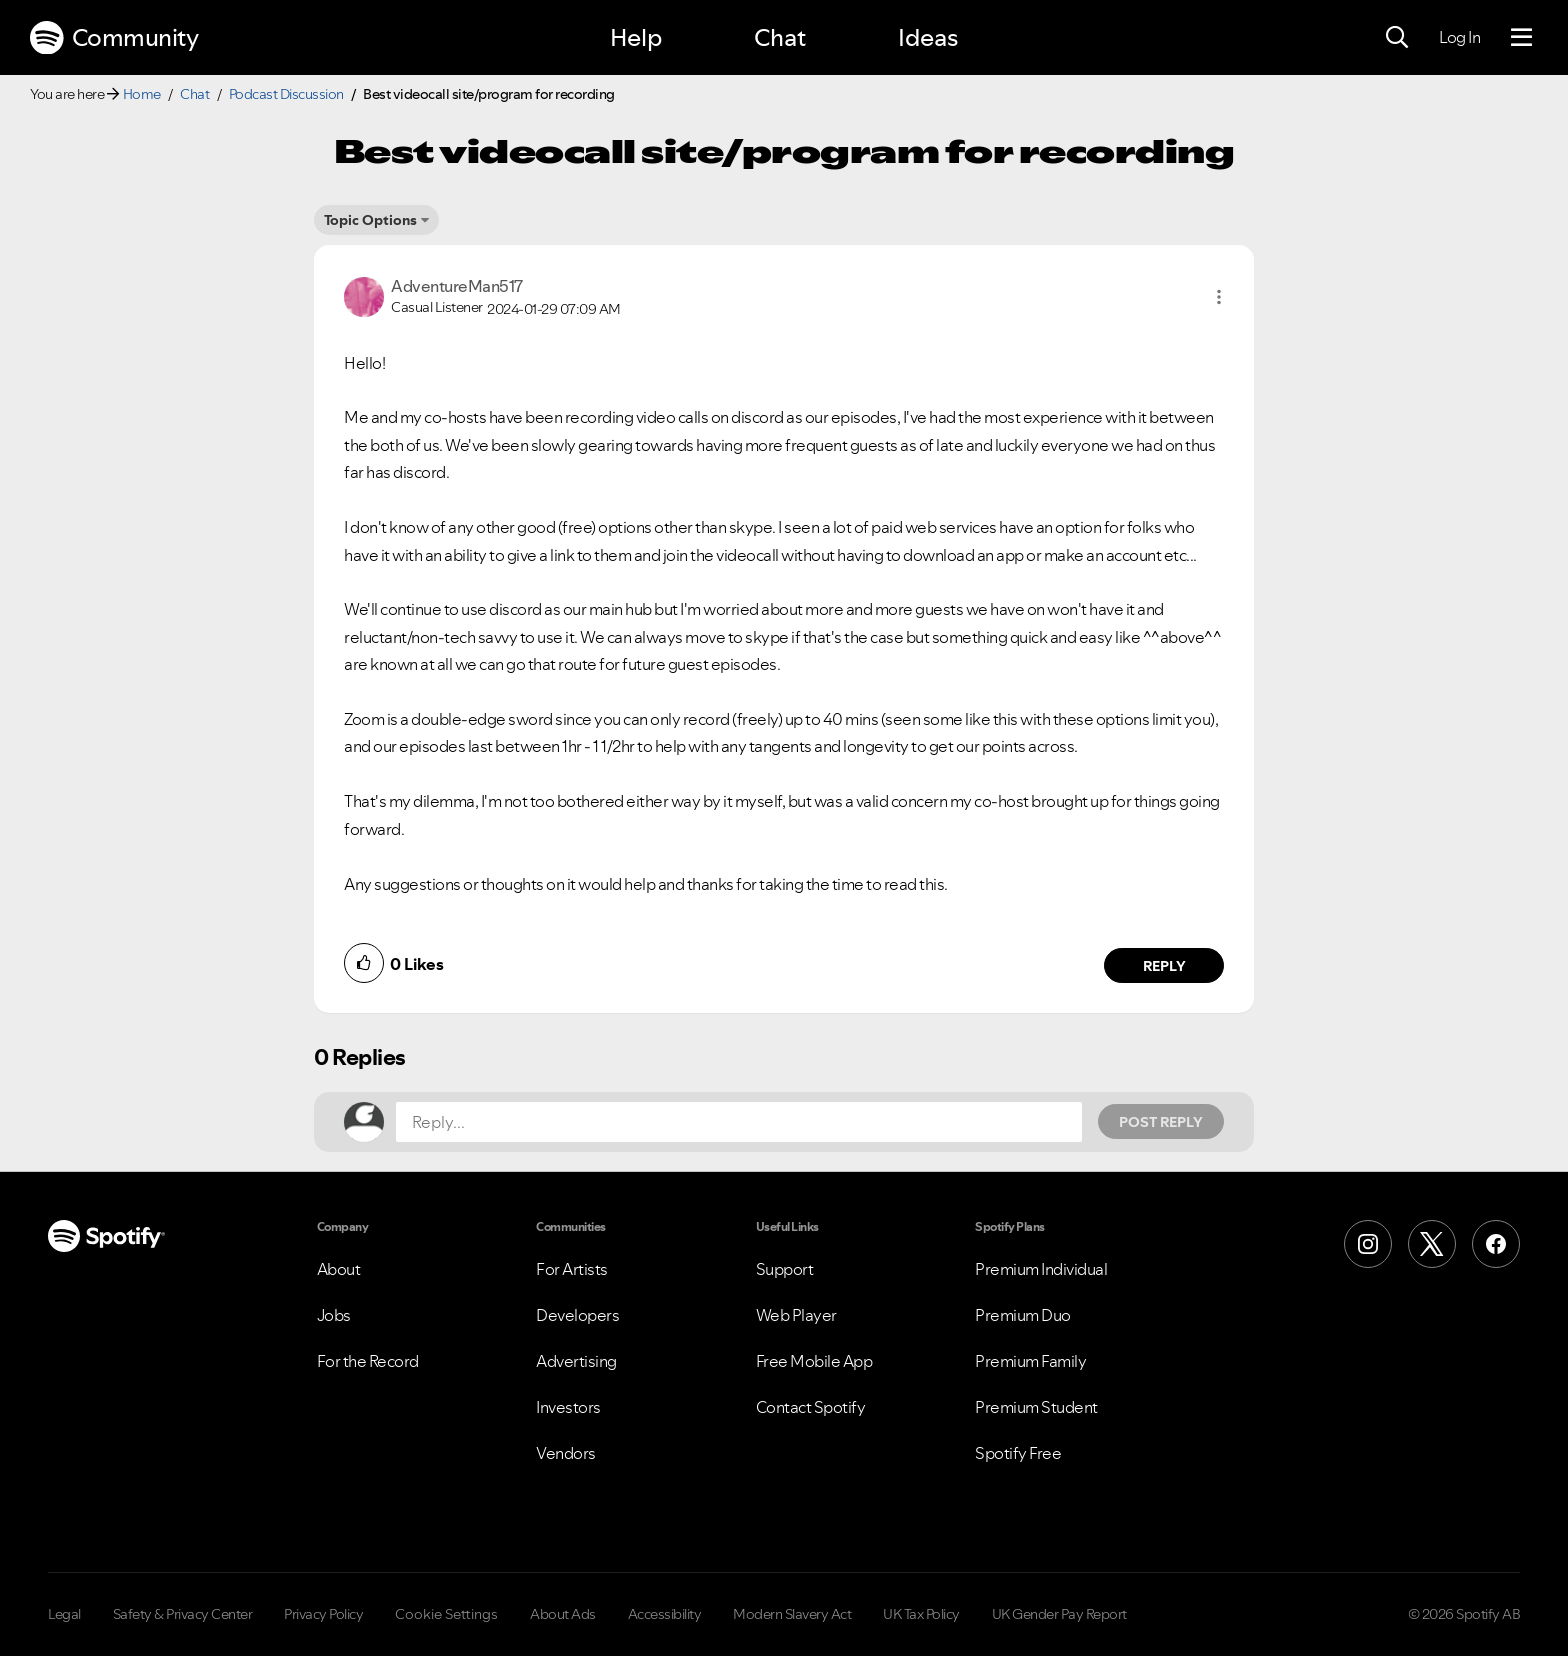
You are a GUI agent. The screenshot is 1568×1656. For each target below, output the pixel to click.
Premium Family (1030, 1361)
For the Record (368, 1361)
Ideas (928, 37)
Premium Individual (1041, 1269)
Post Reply (1161, 1122)
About (339, 1269)
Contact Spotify (811, 1407)
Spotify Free (1018, 1453)
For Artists (572, 1269)
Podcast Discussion (286, 94)
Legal (64, 1614)
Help (636, 37)
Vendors (566, 1453)
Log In (1459, 37)
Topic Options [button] (370, 220)
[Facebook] (1496, 1244)
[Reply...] (739, 1122)
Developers (577, 1315)
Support (785, 1269)
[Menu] (1521, 38)
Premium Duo (1023, 1315)
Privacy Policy (323, 1614)
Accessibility (665, 1614)
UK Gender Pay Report (1059, 1614)
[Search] (1397, 38)
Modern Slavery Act (792, 1614)
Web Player (796, 1315)
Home (142, 94)
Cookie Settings (446, 1614)
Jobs (334, 1315)
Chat (780, 37)
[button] (1219, 297)
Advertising (576, 1361)
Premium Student (1036, 1407)
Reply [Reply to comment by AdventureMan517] (1164, 966)
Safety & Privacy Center (183, 1614)
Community (114, 38)
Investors (568, 1407)
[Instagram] (1368, 1244)
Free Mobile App (814, 1361)
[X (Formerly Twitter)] (1432, 1244)
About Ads (563, 1614)
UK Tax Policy (921, 1614)
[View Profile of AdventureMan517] (457, 286)
